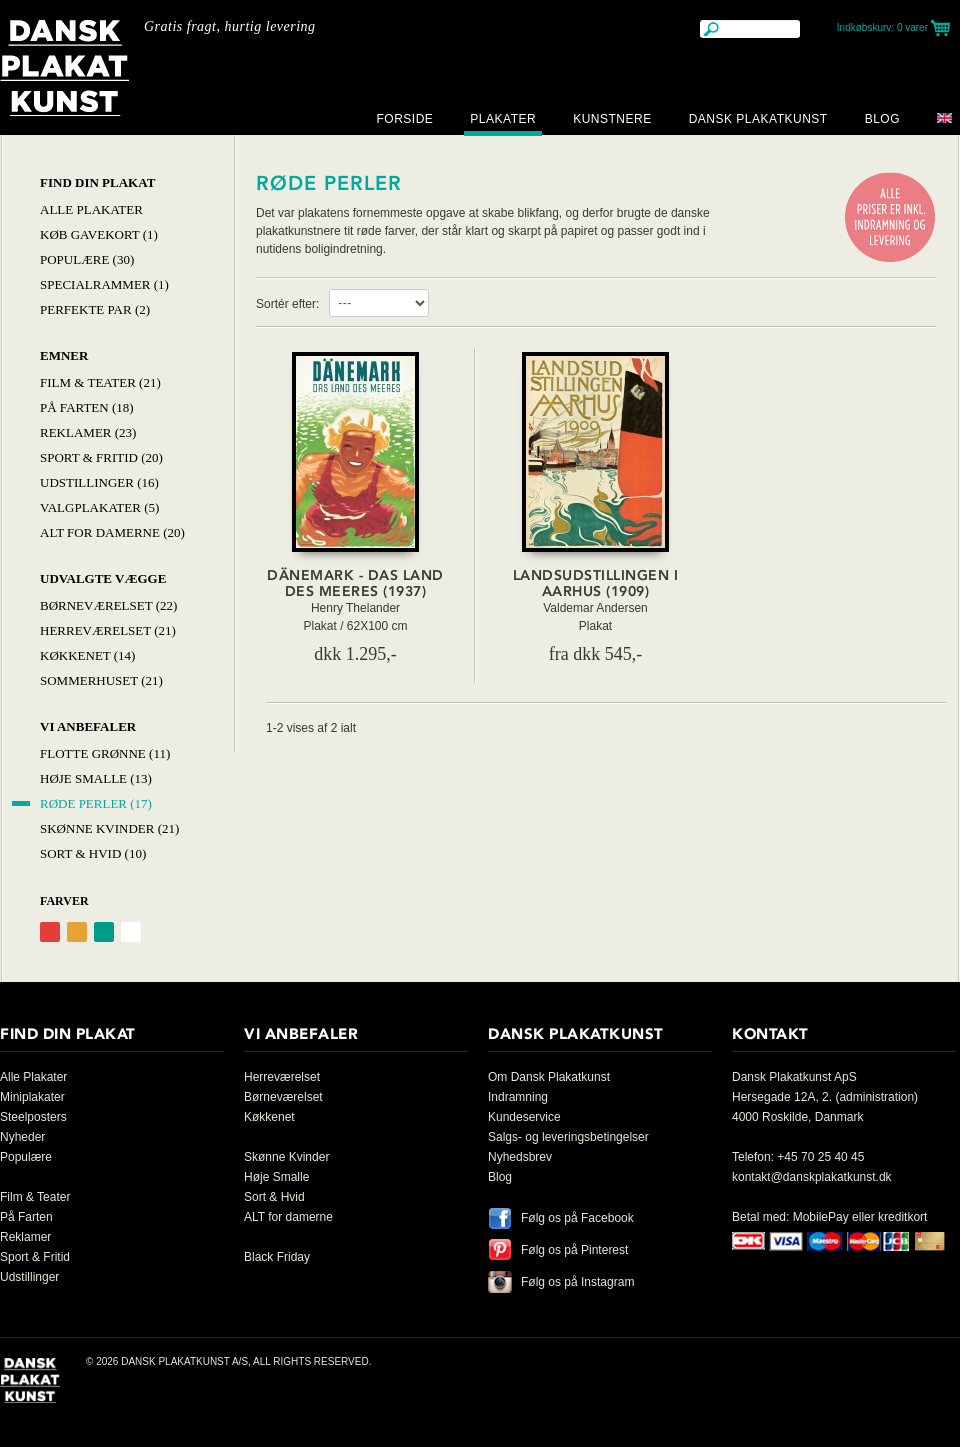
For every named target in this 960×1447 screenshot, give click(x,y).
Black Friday (277, 1257)
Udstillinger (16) (99, 482)
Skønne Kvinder (286, 1157)
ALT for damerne (288, 1217)
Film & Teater (35, 1197)
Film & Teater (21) (100, 382)
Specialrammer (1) (104, 284)
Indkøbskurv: (882, 27)
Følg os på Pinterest (574, 1250)
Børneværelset (283, 1097)
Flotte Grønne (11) (105, 753)
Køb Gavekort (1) (99, 234)
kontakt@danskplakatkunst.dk (812, 1177)
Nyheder (22, 1137)
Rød (50, 932)
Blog (882, 119)
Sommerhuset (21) (101, 680)
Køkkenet (269, 1117)
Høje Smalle (276, 1177)
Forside (404, 119)
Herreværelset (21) (108, 630)
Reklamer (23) (88, 432)
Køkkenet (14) (87, 655)
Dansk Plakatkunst (758, 119)
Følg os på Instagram (577, 1282)
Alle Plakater (91, 209)
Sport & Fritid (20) (101, 457)
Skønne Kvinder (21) (109, 828)
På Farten (26, 1217)
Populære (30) (87, 259)
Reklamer (25, 1237)
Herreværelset (282, 1077)
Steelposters (33, 1117)
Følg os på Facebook (577, 1218)
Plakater (503, 119)
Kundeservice (524, 1117)
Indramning (518, 1097)
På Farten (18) (87, 407)
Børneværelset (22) (108, 605)
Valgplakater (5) (99, 507)
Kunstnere (612, 119)
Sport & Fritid (35, 1257)
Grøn (104, 932)
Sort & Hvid (274, 1197)
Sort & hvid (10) (93, 853)
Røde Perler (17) (96, 803)
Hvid (131, 932)
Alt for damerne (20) (112, 532)
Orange (77, 932)
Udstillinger (29, 1277)
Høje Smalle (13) (96, 778)
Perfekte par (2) (95, 309)
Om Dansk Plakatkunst (549, 1077)
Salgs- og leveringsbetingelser (568, 1137)
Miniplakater (32, 1097)
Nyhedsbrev (520, 1157)
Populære (26, 1157)
